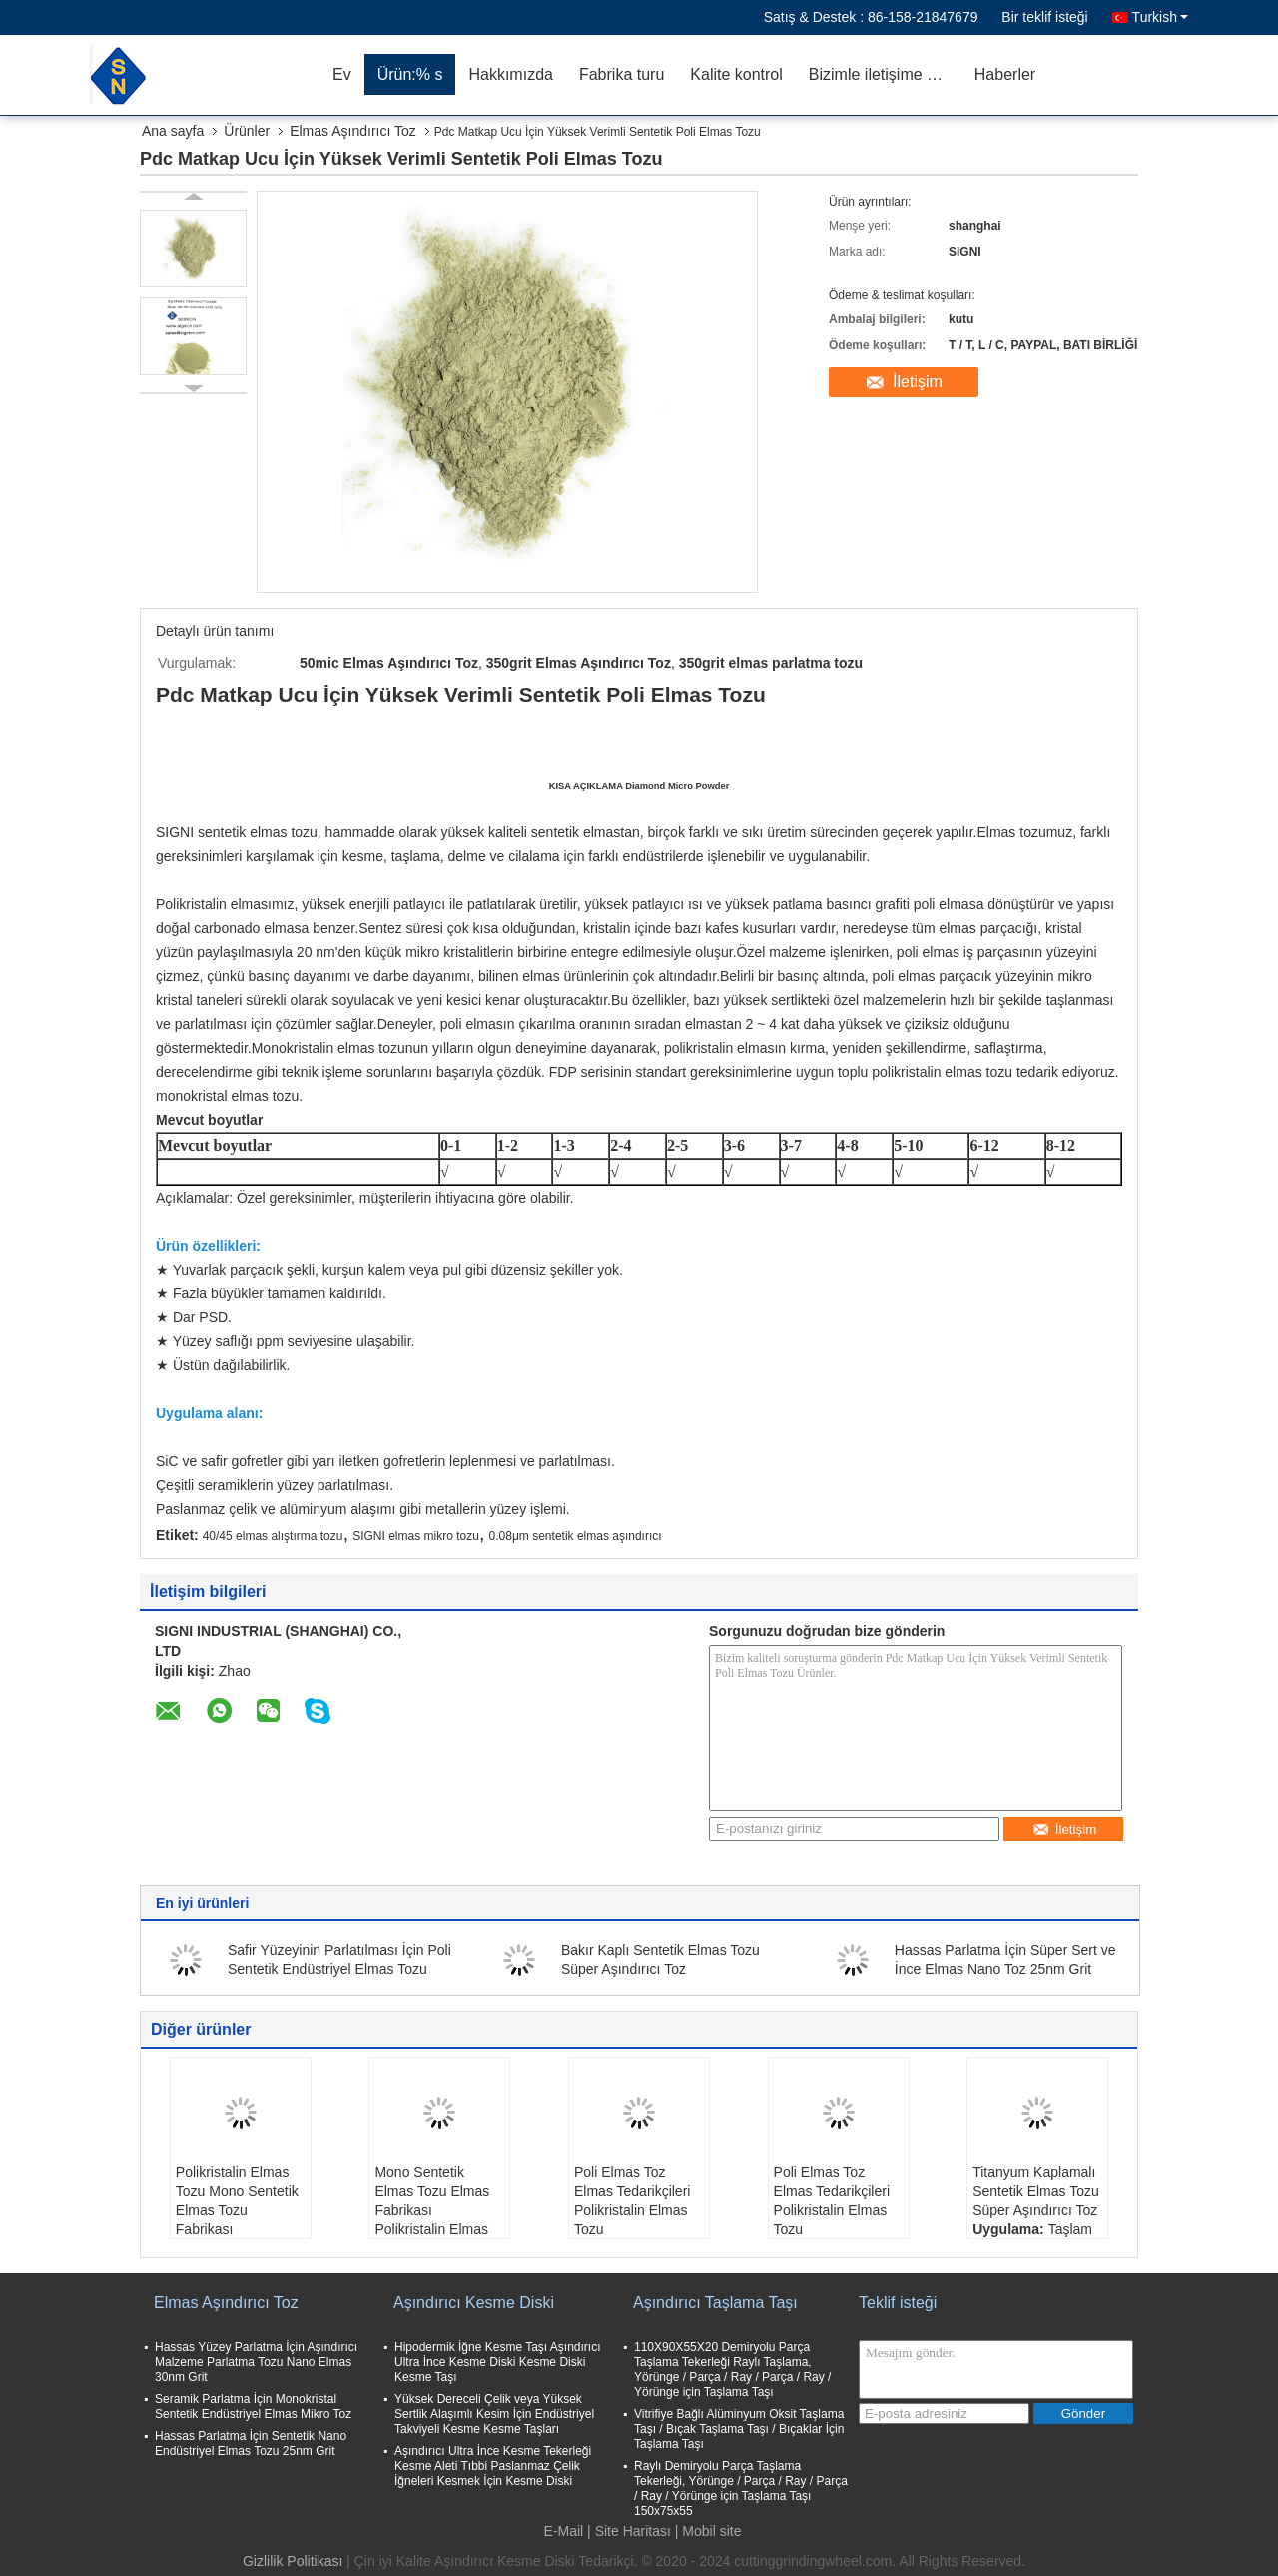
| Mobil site (708, 2531)
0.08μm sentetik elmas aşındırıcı (575, 1536)
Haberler (1004, 74)
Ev (341, 74)
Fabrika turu (621, 74)
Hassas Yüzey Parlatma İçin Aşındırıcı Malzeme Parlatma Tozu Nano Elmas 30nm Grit (256, 2362)
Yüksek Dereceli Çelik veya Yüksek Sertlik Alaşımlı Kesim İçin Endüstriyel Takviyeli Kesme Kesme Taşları (494, 2414)
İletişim (918, 381)
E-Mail (564, 2531)
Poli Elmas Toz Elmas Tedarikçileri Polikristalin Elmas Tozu (632, 2200)
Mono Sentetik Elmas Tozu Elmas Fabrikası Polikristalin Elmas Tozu (431, 2210)
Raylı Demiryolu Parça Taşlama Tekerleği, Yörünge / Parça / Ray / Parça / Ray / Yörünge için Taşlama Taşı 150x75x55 (741, 2488)
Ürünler (247, 131)
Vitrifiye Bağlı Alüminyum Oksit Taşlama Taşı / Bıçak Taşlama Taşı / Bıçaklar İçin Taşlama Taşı (739, 2429)
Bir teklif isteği (1044, 17)
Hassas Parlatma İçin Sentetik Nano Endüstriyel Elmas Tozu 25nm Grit (250, 2443)
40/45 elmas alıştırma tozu (273, 1536)
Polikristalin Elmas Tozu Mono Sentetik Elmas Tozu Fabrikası (237, 2200)
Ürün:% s (410, 74)
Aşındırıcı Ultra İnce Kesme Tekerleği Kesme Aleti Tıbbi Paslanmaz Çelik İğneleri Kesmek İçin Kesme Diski (492, 2466)
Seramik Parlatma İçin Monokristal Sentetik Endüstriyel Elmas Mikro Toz (253, 2406)
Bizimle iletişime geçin (885, 74)
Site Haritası (633, 2531)
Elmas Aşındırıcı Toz (353, 131)
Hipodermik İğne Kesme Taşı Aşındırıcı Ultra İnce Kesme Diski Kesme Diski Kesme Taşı (497, 2362)
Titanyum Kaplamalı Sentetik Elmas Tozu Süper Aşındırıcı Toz (1035, 2191)
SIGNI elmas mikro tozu (415, 1536)
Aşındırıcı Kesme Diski (473, 2302)
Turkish (1160, 17)
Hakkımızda (510, 74)
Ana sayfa (173, 131)
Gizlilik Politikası (292, 2561)
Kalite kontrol (736, 74)
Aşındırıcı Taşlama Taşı (715, 2302)
